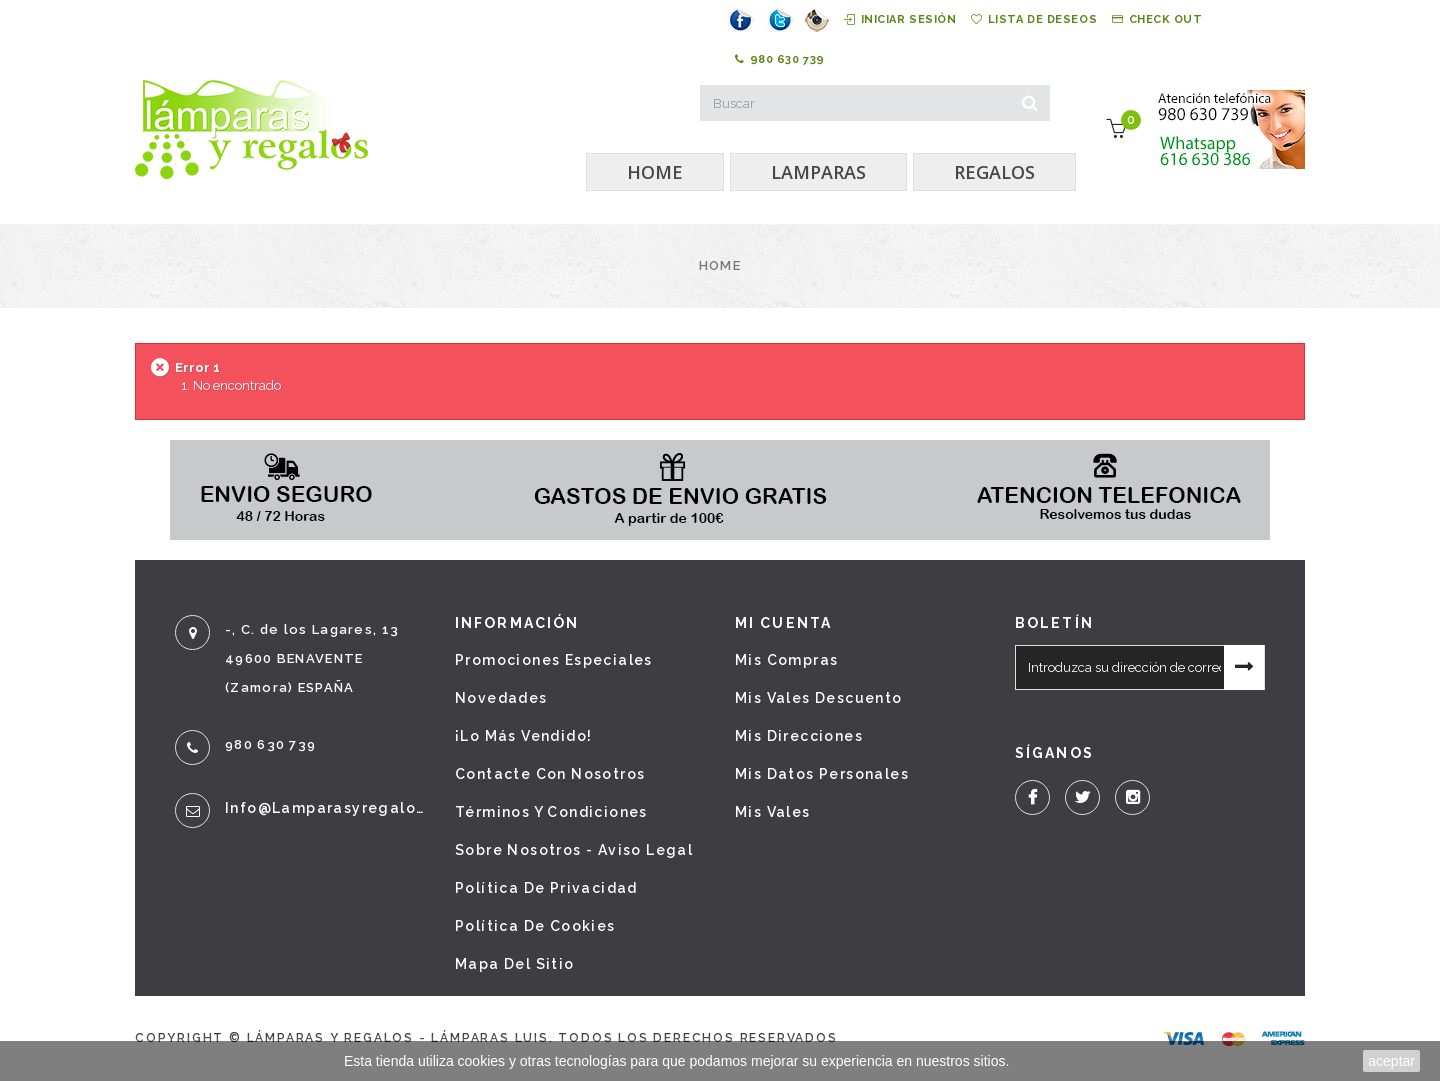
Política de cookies (535, 926)
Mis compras (786, 660)
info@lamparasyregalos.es (325, 808)
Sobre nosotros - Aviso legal (574, 850)
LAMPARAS (818, 172)
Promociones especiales (554, 660)
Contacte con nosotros (550, 774)
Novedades (501, 698)
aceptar (1391, 1061)
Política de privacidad (546, 888)
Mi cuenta (783, 623)
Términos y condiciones (551, 812)
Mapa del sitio (515, 964)
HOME (655, 172)
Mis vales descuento (819, 698)
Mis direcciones (799, 736)
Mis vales (773, 812)
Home (720, 265)
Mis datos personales (822, 774)
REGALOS (994, 172)
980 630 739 (780, 60)
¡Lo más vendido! (523, 736)
